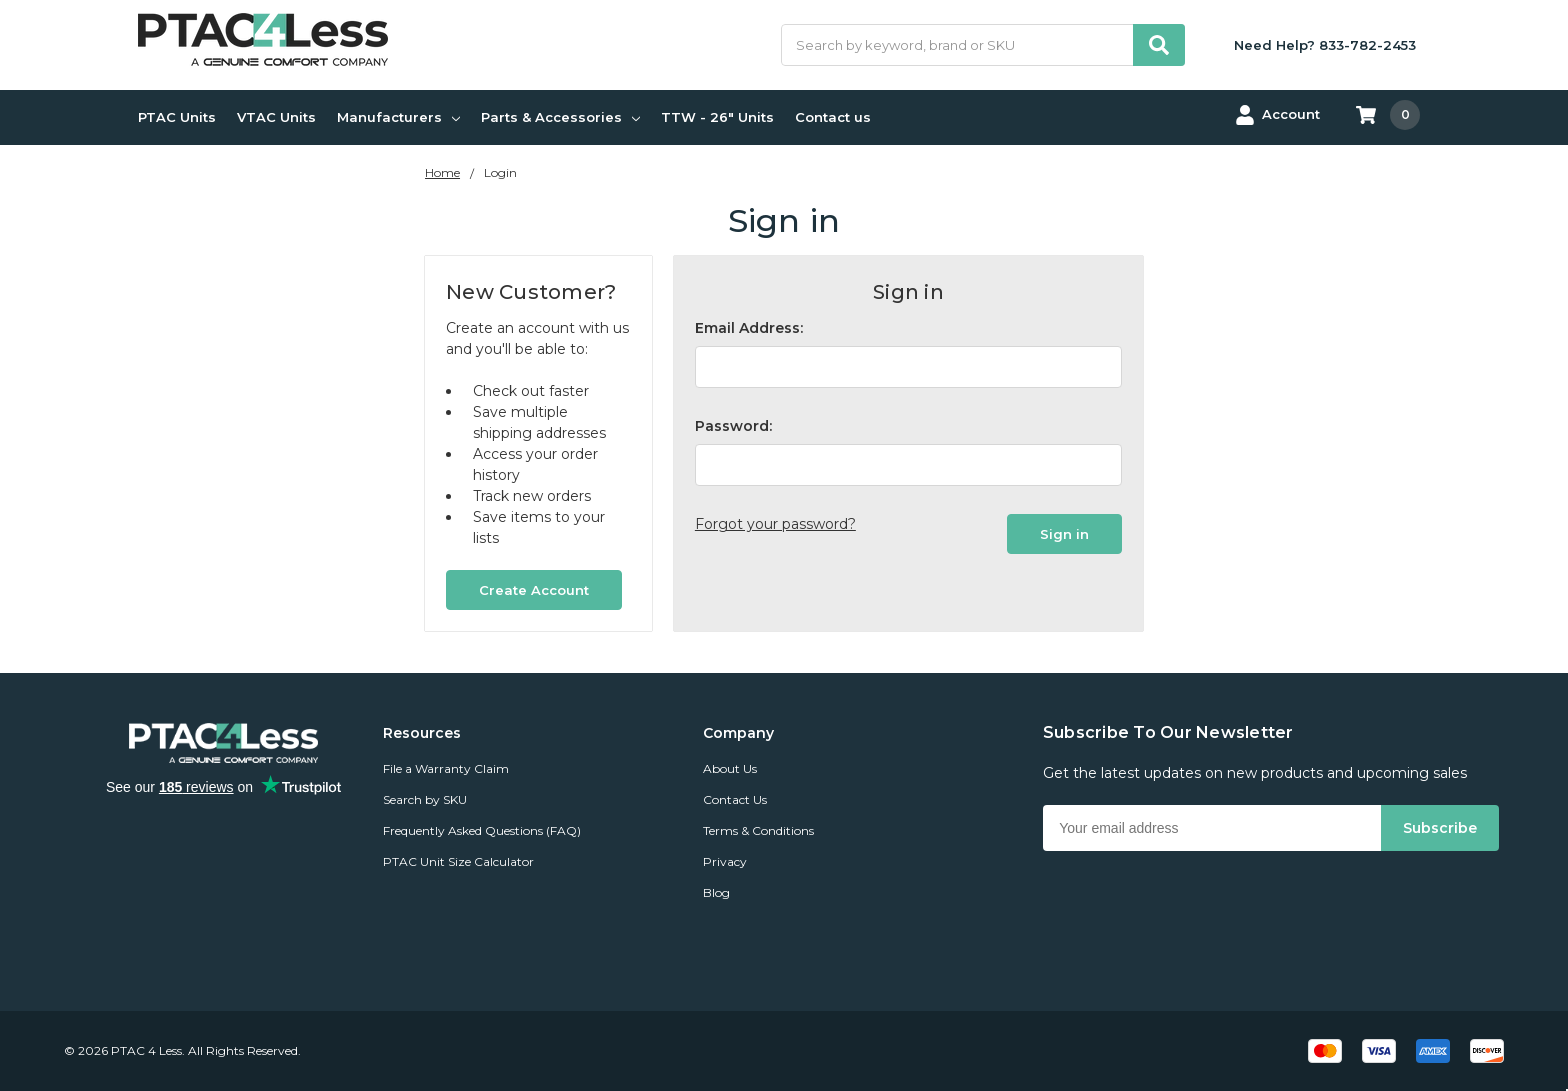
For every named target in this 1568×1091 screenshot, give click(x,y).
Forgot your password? (775, 524)
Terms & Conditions (758, 830)
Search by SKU (425, 799)
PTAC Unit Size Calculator (458, 861)
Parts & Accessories (560, 117)
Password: (733, 426)
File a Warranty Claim (446, 768)
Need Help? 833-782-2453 (1325, 45)
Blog (716, 892)
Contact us (833, 117)
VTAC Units (276, 117)
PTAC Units (177, 117)
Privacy (725, 861)
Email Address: (749, 328)
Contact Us (735, 799)
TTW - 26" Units (717, 117)
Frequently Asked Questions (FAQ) (482, 830)
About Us (730, 768)
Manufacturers (398, 117)
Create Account (534, 590)
